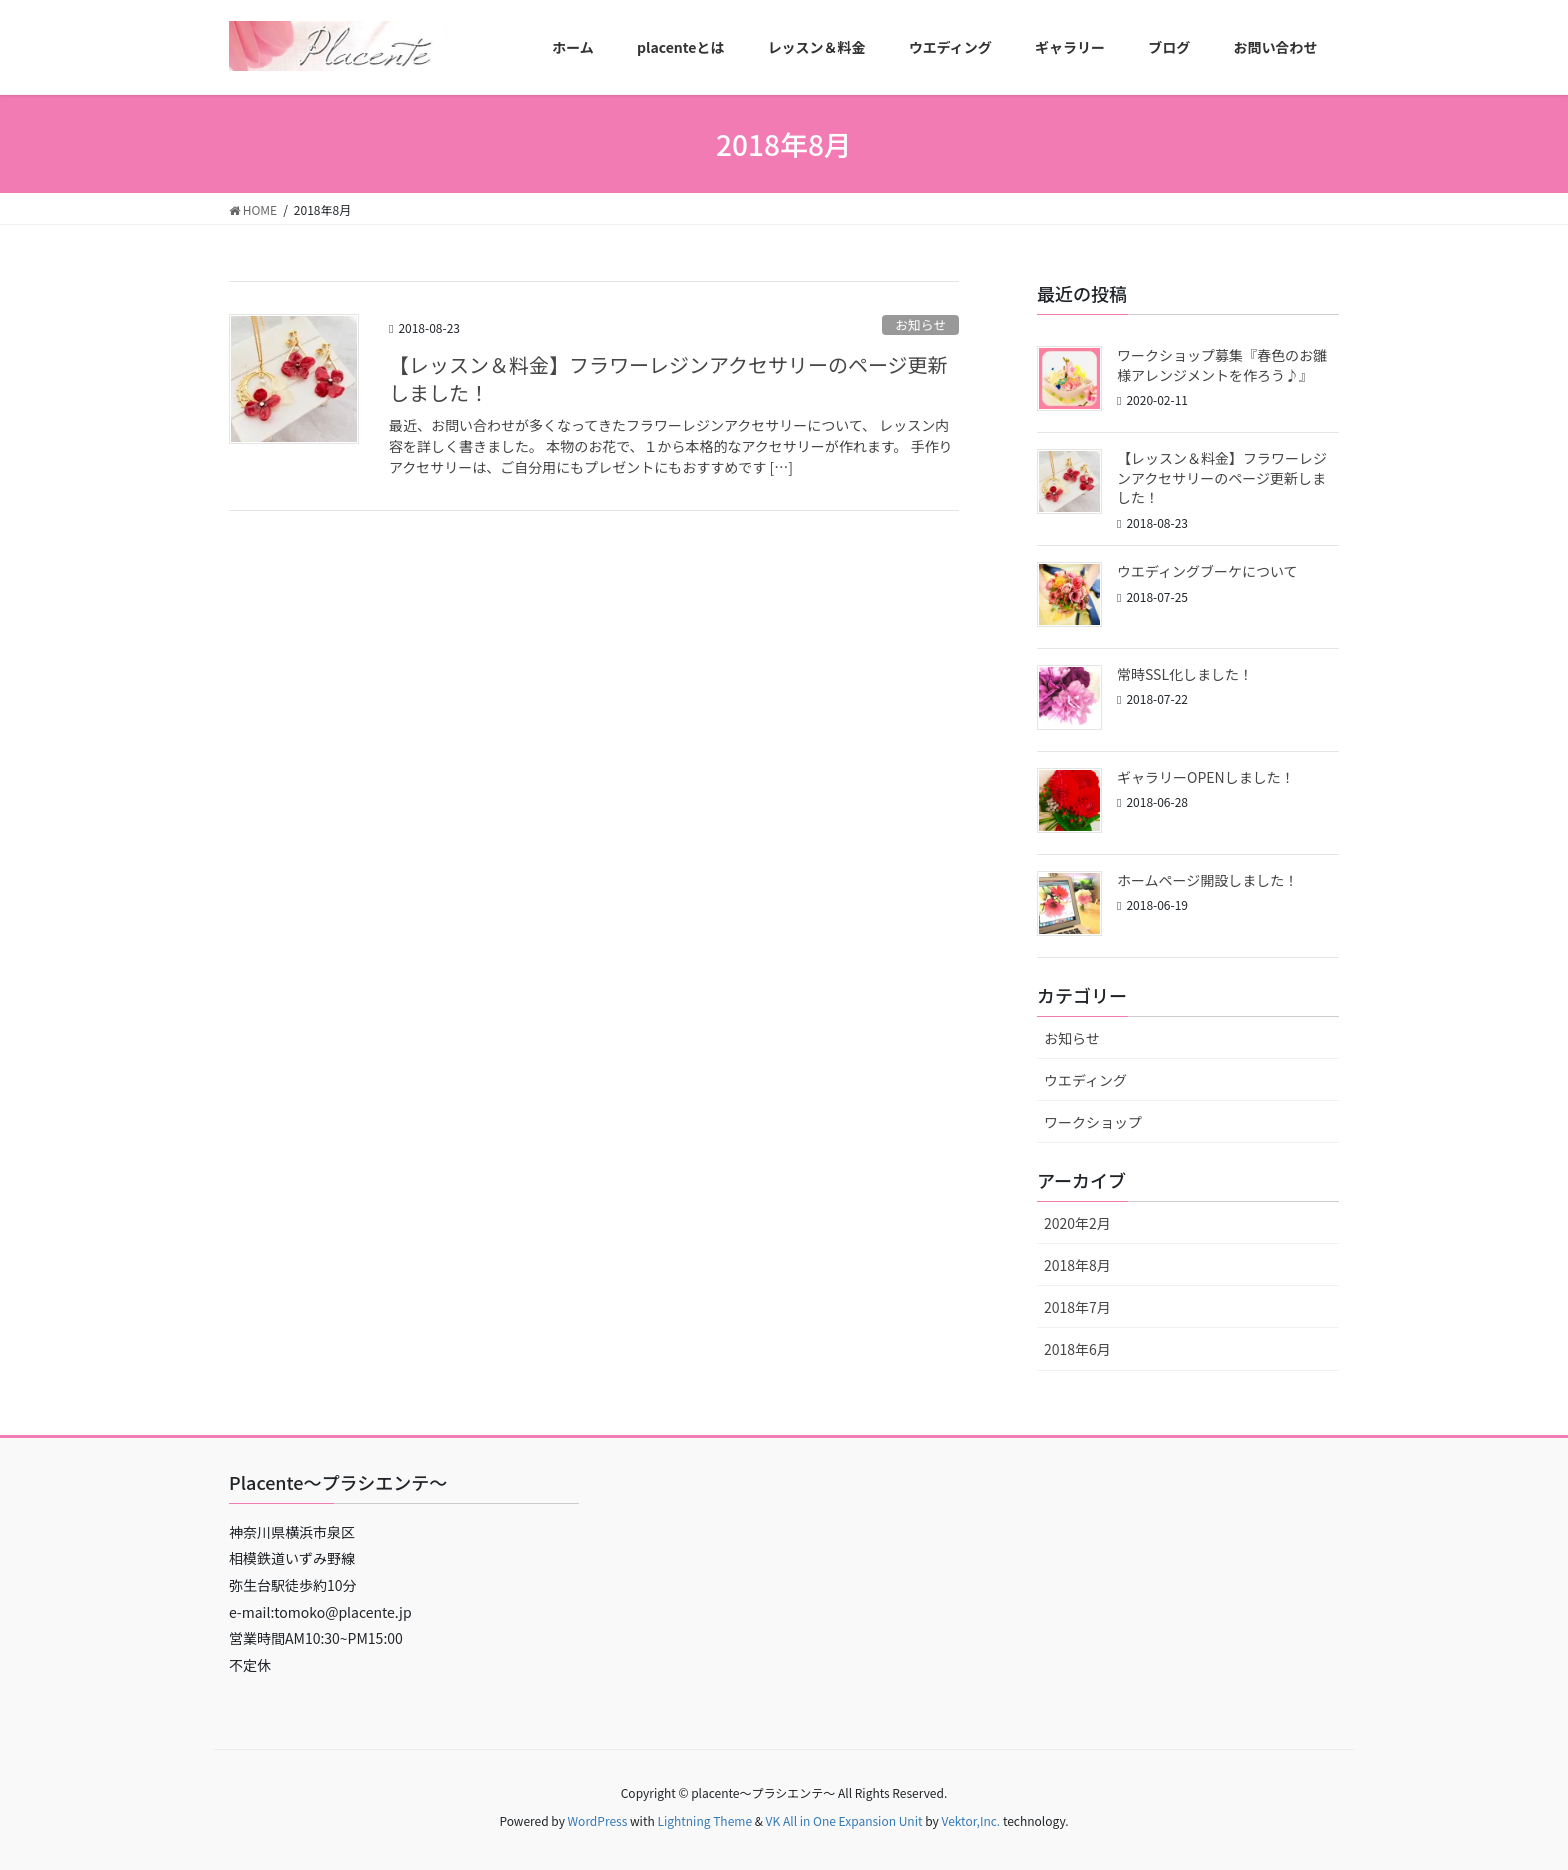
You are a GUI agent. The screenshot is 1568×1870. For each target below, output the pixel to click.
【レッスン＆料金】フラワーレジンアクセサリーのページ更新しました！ (668, 378)
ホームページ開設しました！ (1207, 880)
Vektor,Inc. (970, 1820)
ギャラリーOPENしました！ (1206, 777)
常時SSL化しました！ (1185, 674)
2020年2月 (1077, 1223)
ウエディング (1085, 1080)
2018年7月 (1077, 1307)
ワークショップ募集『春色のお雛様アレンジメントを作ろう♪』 (1222, 365)
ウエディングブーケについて (1207, 571)
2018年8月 (1077, 1265)
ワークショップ (1093, 1122)
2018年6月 (1077, 1349)
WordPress (598, 1820)
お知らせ (920, 324)
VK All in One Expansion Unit (844, 1820)
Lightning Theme (704, 1820)
